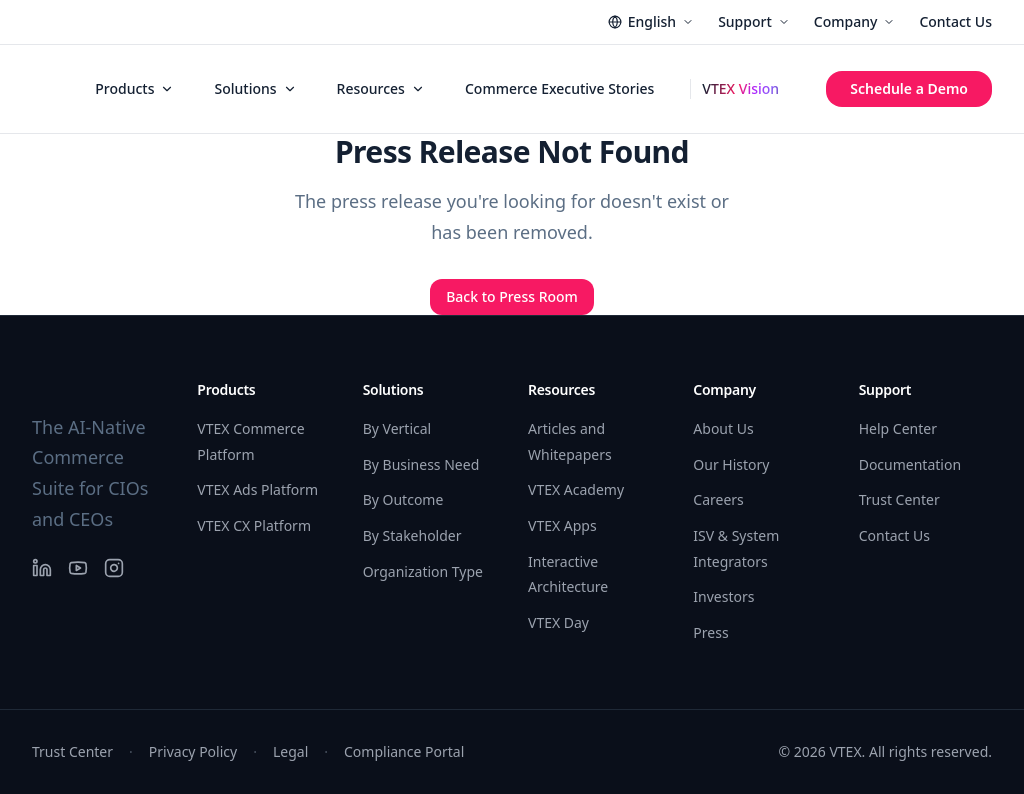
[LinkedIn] (42, 568)
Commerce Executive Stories (559, 88)
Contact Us (955, 21)
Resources (381, 88)
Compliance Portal (404, 751)
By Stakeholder (412, 535)
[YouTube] (78, 568)
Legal (290, 751)
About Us (723, 428)
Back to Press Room (512, 296)
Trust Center (899, 499)
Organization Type (423, 571)
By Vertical (397, 428)
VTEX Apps (562, 525)
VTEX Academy (576, 489)
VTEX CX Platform (254, 525)
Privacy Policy (193, 751)
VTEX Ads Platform (257, 489)
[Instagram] (114, 568)
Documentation (910, 464)
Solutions (255, 88)
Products (134, 88)
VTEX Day (558, 622)
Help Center (898, 428)
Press (710, 632)
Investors (723, 596)
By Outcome (403, 499)
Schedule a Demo (909, 88)
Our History (731, 464)
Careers (718, 499)
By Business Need (421, 464)
